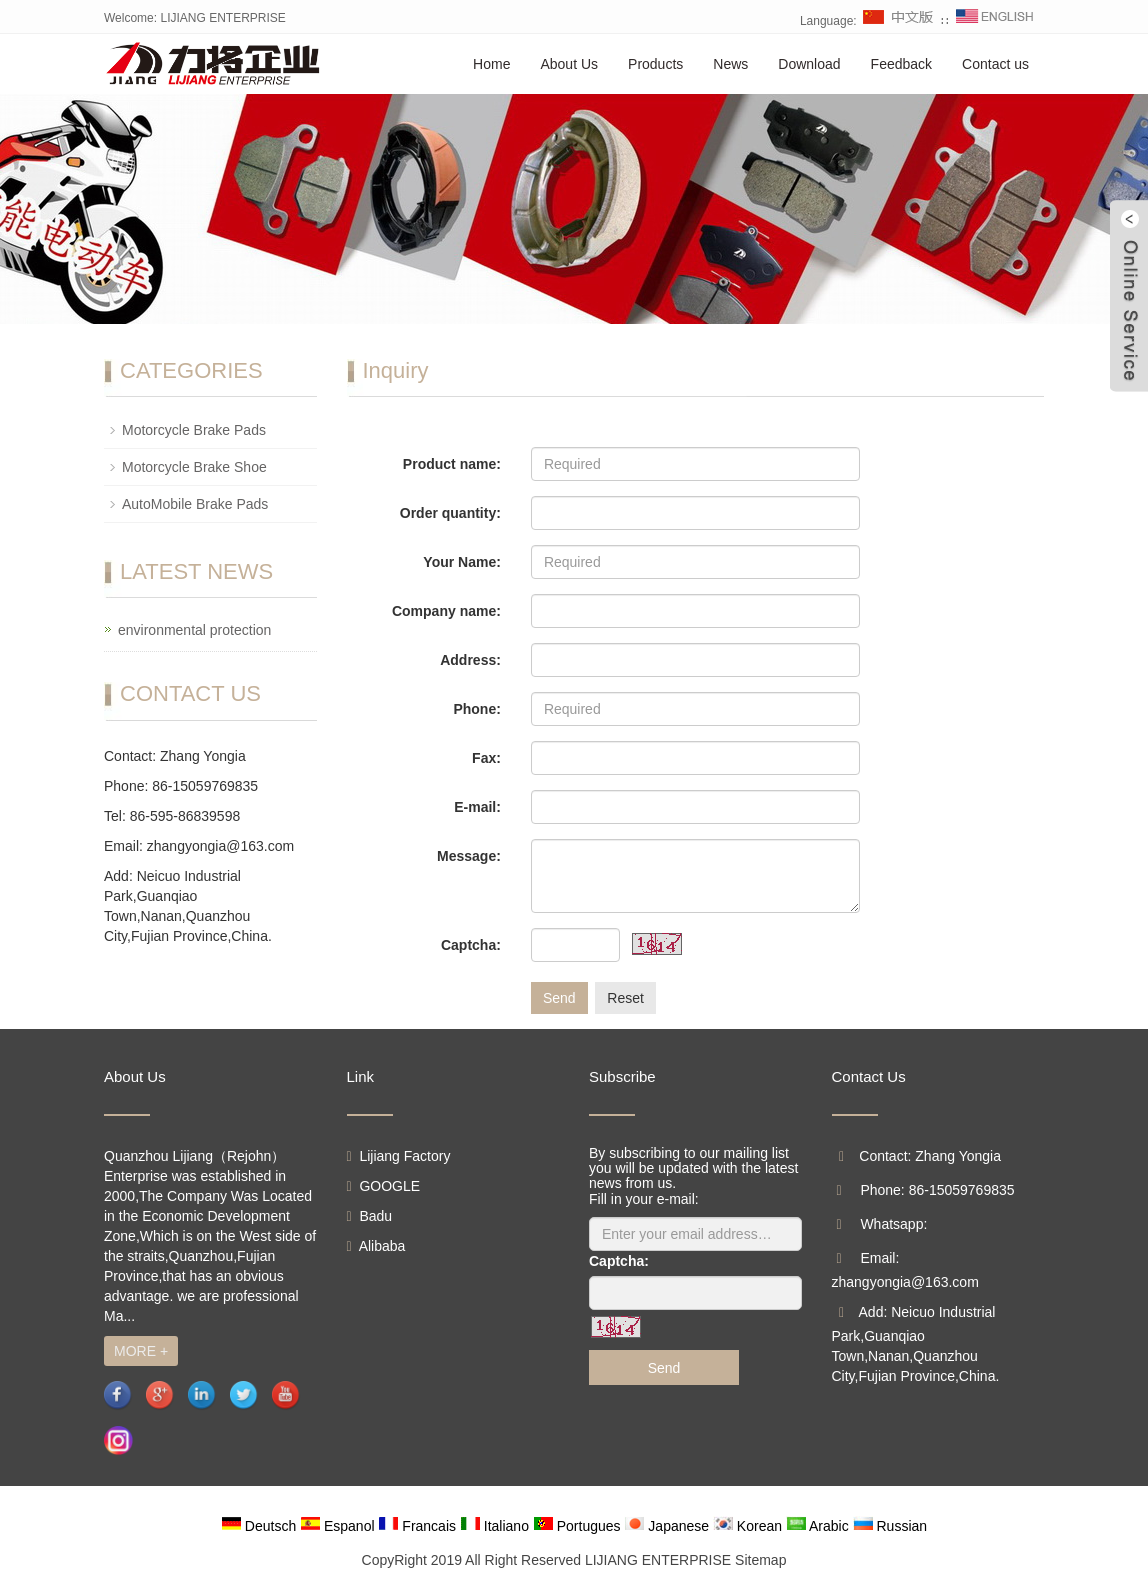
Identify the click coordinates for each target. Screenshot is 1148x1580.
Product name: (452, 464)
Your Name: (462, 562)
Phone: (476, 709)
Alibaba (376, 1246)
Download (809, 64)
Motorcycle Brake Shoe (194, 467)
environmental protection (194, 630)
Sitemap (760, 1560)
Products (655, 64)
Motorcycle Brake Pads (194, 430)
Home (491, 64)
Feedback (901, 64)
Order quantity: (450, 513)
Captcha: (471, 945)
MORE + (141, 1351)
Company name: (446, 611)
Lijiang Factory (399, 1156)
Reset (625, 998)
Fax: (486, 758)
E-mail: (477, 807)
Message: (469, 856)
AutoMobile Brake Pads (195, 504)
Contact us (995, 64)
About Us (569, 64)
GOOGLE (384, 1186)
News (730, 64)
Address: (470, 660)
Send (559, 998)
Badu (370, 1216)
